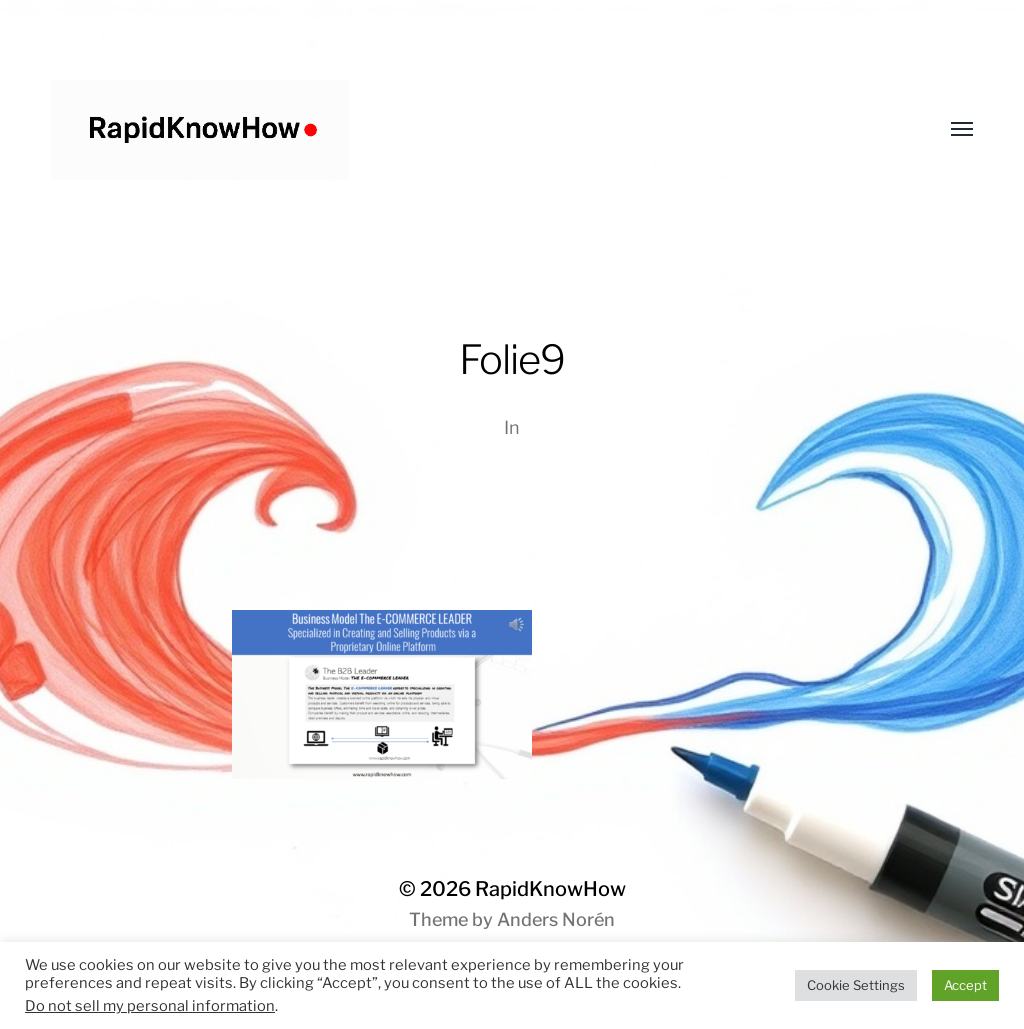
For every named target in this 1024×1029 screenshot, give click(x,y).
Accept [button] (965, 985)
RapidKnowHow (550, 889)
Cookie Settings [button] (856, 985)
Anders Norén (556, 919)
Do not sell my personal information (150, 1006)
